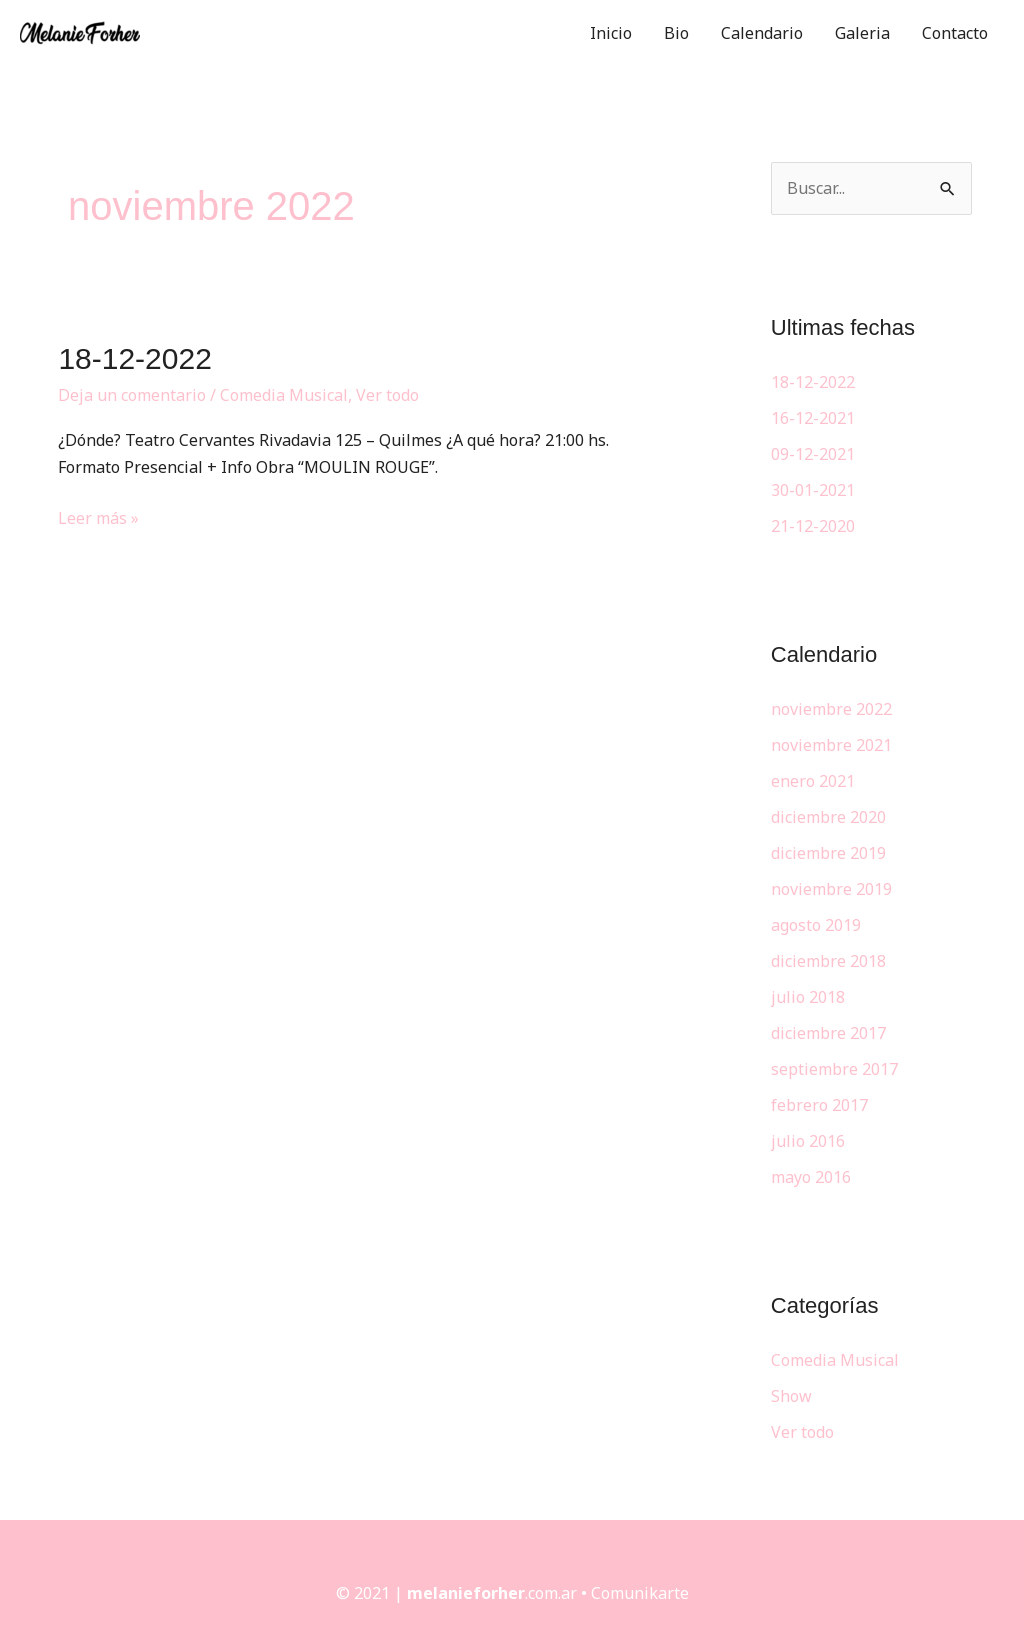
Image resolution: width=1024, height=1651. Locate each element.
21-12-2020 (813, 526)
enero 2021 (813, 781)
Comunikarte (640, 1593)
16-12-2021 (813, 418)
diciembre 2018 (828, 961)
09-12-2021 (813, 454)
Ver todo (387, 395)
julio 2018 (808, 997)
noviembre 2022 (831, 709)
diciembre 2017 (828, 1033)
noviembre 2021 (831, 745)
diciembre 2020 (828, 817)
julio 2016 (808, 1141)
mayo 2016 (811, 1177)
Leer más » (98, 517)
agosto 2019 (816, 925)
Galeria (862, 33)
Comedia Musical (284, 395)
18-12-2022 (134, 358)
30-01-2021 (813, 490)
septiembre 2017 (834, 1069)
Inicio (611, 33)
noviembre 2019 (831, 889)
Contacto (955, 33)
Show (791, 1396)
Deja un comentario (132, 395)
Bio (676, 33)
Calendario (762, 33)
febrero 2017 (819, 1105)
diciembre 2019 (828, 853)
